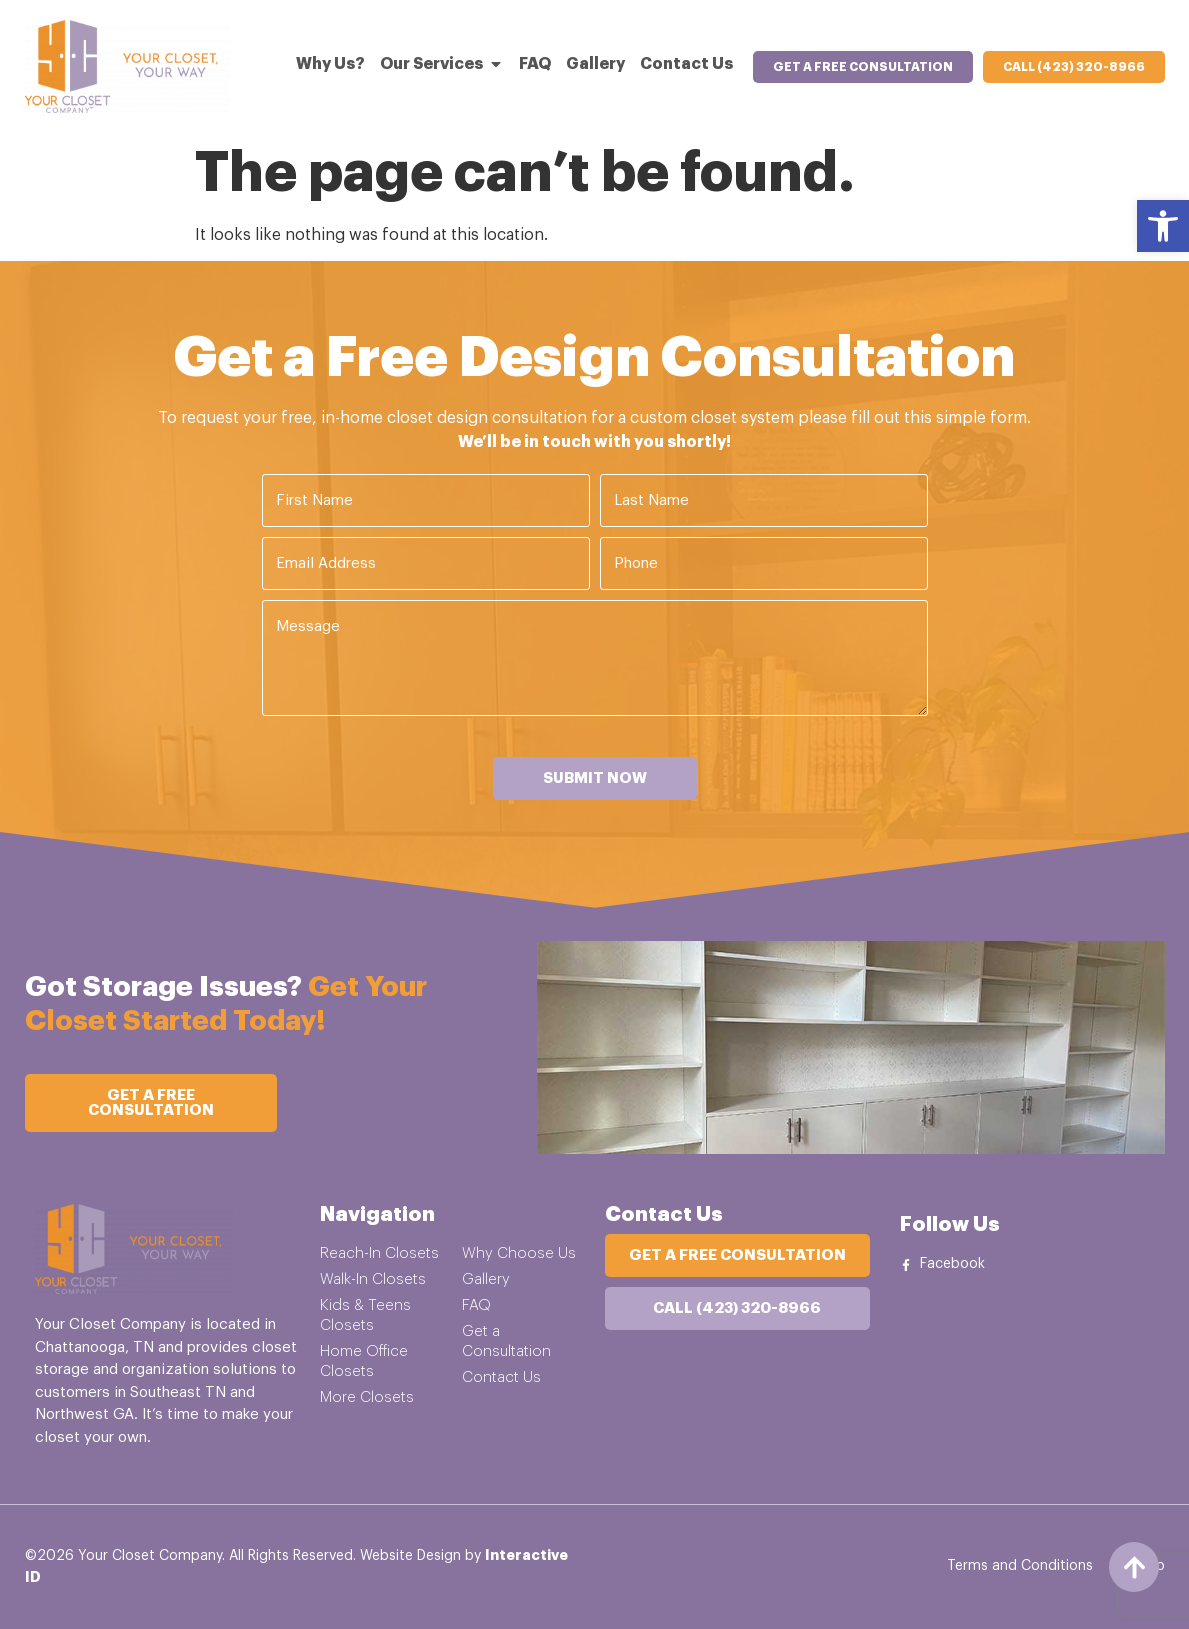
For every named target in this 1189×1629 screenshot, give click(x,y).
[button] (1163, 226)
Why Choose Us (519, 1253)
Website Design (410, 1556)
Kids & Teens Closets (365, 1315)
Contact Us (501, 1377)
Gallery (486, 1279)
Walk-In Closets (373, 1279)
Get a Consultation (506, 1341)
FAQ (476, 1305)
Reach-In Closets (379, 1253)
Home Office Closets (364, 1361)
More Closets (367, 1397)
